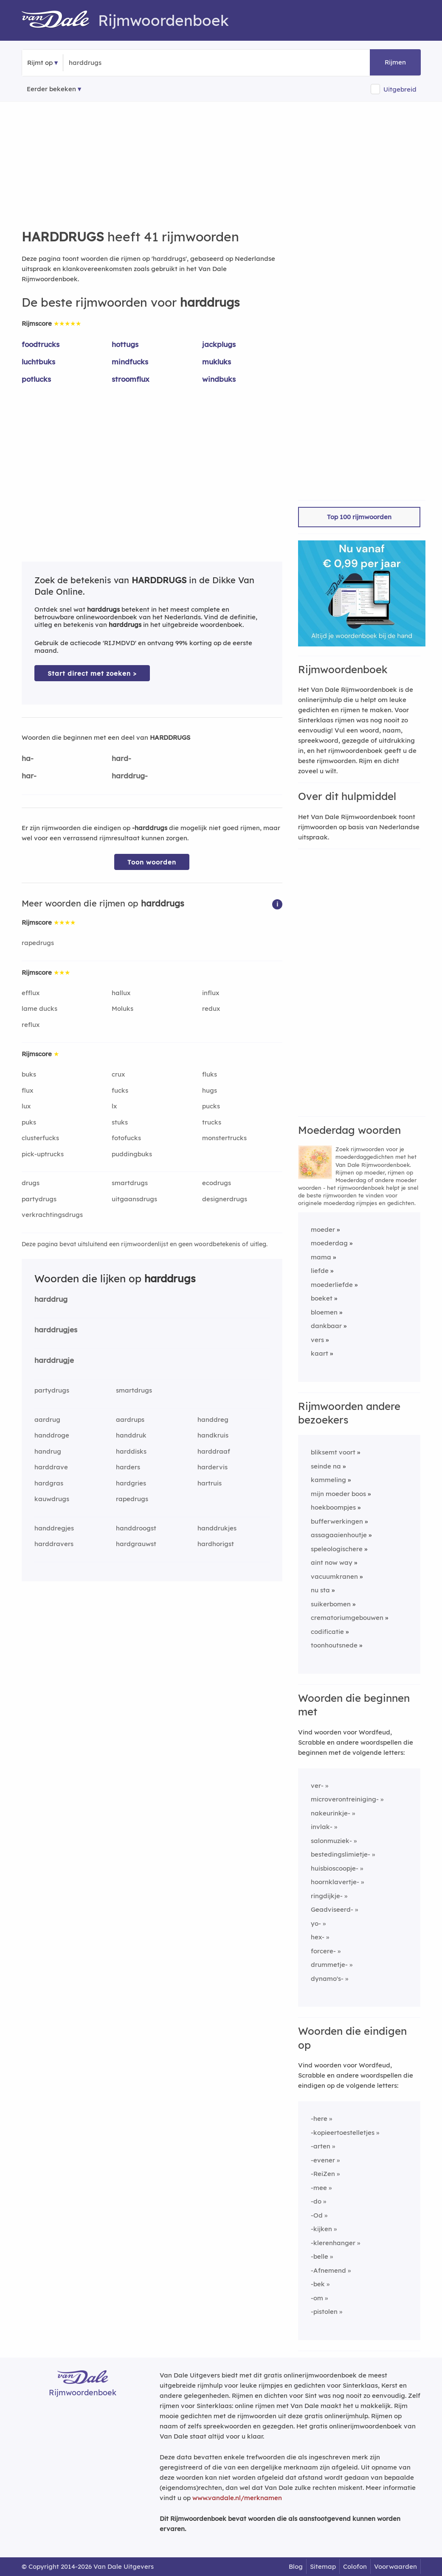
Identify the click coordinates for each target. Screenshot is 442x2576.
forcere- (323, 1951)
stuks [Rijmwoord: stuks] (120, 1122)
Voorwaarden (395, 2566)
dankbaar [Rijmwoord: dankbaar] (326, 1326)
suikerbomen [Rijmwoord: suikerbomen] (331, 1604)
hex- (317, 1937)
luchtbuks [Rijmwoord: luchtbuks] (38, 361)
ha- (28, 758)
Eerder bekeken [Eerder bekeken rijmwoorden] (51, 89)
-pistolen (324, 2311)
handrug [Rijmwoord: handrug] (47, 1451)
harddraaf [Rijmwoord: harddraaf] (213, 1451)
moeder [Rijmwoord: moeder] (323, 1229)
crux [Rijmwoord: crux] (118, 1074)
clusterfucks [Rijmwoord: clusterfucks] (40, 1138)
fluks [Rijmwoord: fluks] (209, 1074)
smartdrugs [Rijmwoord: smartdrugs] (130, 1183)
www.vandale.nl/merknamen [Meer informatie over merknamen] (237, 2498)
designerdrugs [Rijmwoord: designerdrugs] (224, 1199)
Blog (296, 2566)
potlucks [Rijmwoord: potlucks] (36, 379)
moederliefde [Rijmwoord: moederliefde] (332, 1285)
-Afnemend (328, 2270)
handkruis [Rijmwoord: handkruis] (212, 1435)
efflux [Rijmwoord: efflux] (30, 993)
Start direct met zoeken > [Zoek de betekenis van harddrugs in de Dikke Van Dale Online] (92, 673)
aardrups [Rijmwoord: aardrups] (130, 1419)
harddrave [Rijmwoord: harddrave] (51, 1467)
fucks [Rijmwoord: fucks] (120, 1090)
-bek (318, 2284)
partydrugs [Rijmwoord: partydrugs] (39, 1199)
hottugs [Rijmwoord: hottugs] (125, 344)
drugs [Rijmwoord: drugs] (30, 1183)
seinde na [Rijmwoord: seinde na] (326, 1466)
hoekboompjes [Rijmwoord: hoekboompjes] (333, 1507)
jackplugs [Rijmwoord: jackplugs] (219, 344)
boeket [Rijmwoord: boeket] (321, 1298)
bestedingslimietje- (340, 1854)
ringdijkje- (327, 1896)
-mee (319, 2188)
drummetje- (329, 1965)
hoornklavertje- (335, 1882)
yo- (316, 1923)
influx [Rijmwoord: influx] (210, 993)
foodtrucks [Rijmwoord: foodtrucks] (40, 344)
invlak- (321, 1827)
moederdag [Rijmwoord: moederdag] (329, 1243)
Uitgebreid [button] (400, 89)
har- (29, 775)
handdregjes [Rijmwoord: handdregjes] (54, 1528)
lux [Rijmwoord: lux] (26, 1106)
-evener (323, 2160)
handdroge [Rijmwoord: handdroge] (51, 1435)
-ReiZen (323, 2174)
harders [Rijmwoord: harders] (128, 1467)
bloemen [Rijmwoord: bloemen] (324, 1312)
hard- (121, 758)
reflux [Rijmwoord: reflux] (30, 1025)
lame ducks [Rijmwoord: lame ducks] (39, 1008)
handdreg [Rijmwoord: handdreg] (212, 1419)
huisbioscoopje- (334, 1868)
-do (316, 2201)
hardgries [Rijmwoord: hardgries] (131, 1483)
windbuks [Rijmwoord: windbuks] (219, 379)
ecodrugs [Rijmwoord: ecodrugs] (216, 1183)
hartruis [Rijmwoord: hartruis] (209, 1483)
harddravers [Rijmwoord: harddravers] (53, 1544)
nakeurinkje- (330, 1813)
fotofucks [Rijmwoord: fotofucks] (126, 1138)
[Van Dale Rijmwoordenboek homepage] (60, 20)
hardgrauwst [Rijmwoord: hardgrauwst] (136, 1544)
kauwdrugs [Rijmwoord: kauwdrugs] (51, 1499)
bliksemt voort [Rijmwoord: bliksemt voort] (333, 1452)
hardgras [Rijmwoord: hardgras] (48, 1483)
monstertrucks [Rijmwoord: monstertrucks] (224, 1138)
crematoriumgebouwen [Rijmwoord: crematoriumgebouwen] (347, 1618)
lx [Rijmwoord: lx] (114, 1106)
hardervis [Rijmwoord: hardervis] (212, 1467)
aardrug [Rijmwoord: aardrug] (47, 1419)
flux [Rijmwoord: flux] (27, 1090)
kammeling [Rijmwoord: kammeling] (328, 1480)
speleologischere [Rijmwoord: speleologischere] (337, 1549)
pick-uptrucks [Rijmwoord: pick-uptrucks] (43, 1154)
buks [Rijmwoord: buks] (29, 1074)
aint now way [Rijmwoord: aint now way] (331, 1562)
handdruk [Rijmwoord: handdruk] (131, 1435)
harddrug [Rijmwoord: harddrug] (51, 1299)
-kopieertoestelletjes (342, 2132)
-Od (317, 2215)
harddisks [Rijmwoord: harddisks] (131, 1451)
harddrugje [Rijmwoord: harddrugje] (54, 1360)
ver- (317, 1786)
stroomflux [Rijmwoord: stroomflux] (130, 379)
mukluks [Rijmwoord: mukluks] (216, 361)
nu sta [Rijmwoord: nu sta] (320, 1590)
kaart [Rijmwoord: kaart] (319, 1353)
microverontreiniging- (345, 1799)
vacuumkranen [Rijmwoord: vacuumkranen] (334, 1576)
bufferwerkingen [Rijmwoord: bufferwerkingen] (337, 1521)
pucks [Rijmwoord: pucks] (211, 1106)
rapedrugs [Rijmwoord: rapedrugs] (38, 943)
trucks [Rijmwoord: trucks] (211, 1122)
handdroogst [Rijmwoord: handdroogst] (136, 1528)
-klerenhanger (333, 2243)
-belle (319, 2256)
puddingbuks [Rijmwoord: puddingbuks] (132, 1154)
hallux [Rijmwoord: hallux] (121, 993)
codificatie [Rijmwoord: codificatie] (327, 1632)
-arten (320, 2146)
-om (317, 2298)
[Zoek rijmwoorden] (110, 63)
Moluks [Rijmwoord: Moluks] (122, 1008)
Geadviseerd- (332, 1909)
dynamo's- (327, 1979)
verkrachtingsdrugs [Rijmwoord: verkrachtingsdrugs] (52, 1215)
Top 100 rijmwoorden (359, 517)
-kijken (321, 2229)
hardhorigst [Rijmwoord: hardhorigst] (215, 1544)
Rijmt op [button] (40, 63)
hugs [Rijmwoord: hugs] (209, 1090)
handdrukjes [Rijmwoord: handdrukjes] (216, 1528)
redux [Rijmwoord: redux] (211, 1008)
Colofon (355, 2566)
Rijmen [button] (395, 62)
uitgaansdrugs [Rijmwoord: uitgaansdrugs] (134, 1199)
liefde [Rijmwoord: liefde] (320, 1271)
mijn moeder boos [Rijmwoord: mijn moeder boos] (338, 1494)
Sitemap (323, 2566)
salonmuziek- (331, 1841)
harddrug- (130, 775)
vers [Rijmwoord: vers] (317, 1340)
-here (319, 2119)
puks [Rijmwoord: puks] (29, 1122)
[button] (277, 903)
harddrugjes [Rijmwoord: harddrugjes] (55, 1329)
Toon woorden (151, 862)
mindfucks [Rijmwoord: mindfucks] (130, 361)
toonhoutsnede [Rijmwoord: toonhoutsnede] (334, 1645)
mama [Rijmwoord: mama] (321, 1257)
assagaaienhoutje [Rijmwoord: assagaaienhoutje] (339, 1535)
